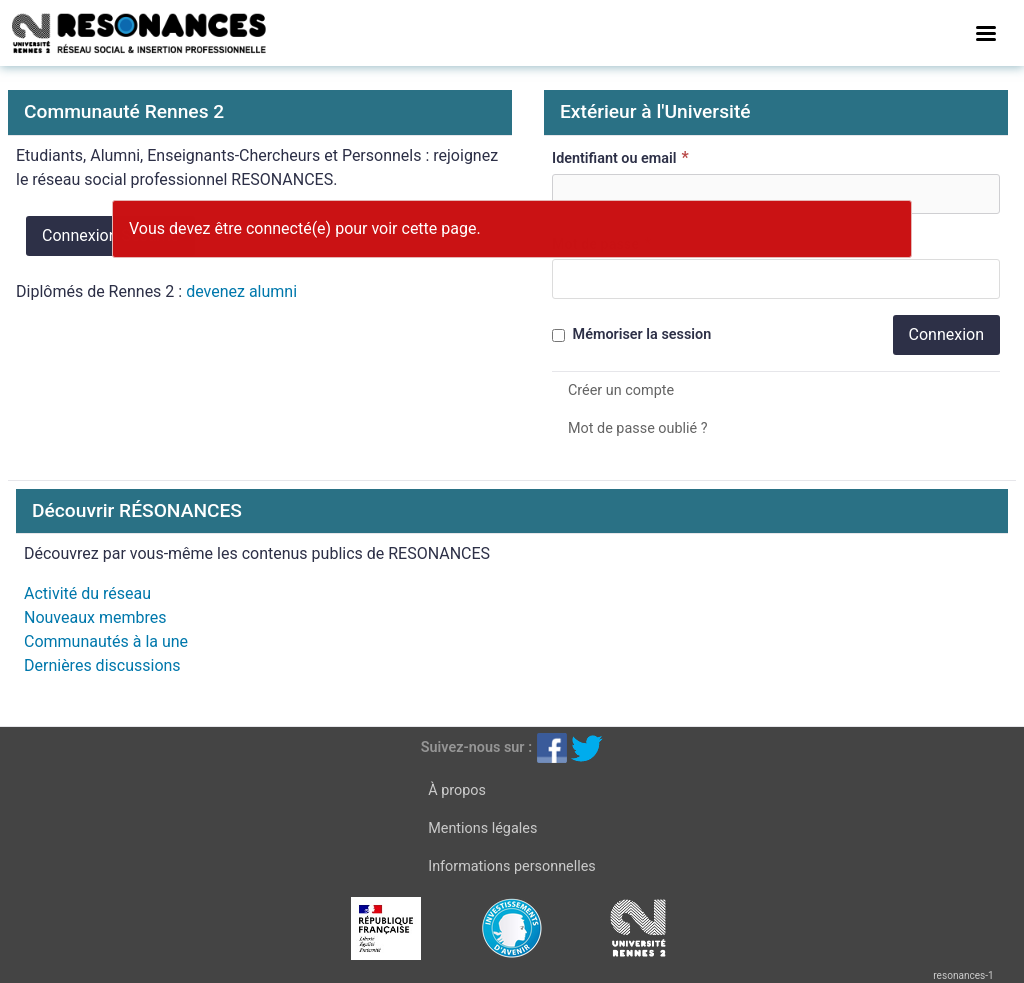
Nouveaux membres (95, 617)
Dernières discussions (102, 665)
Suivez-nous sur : (476, 747)
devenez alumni (241, 291)
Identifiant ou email (623, 157)
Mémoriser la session (631, 334)
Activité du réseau (87, 593)
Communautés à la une (106, 641)
